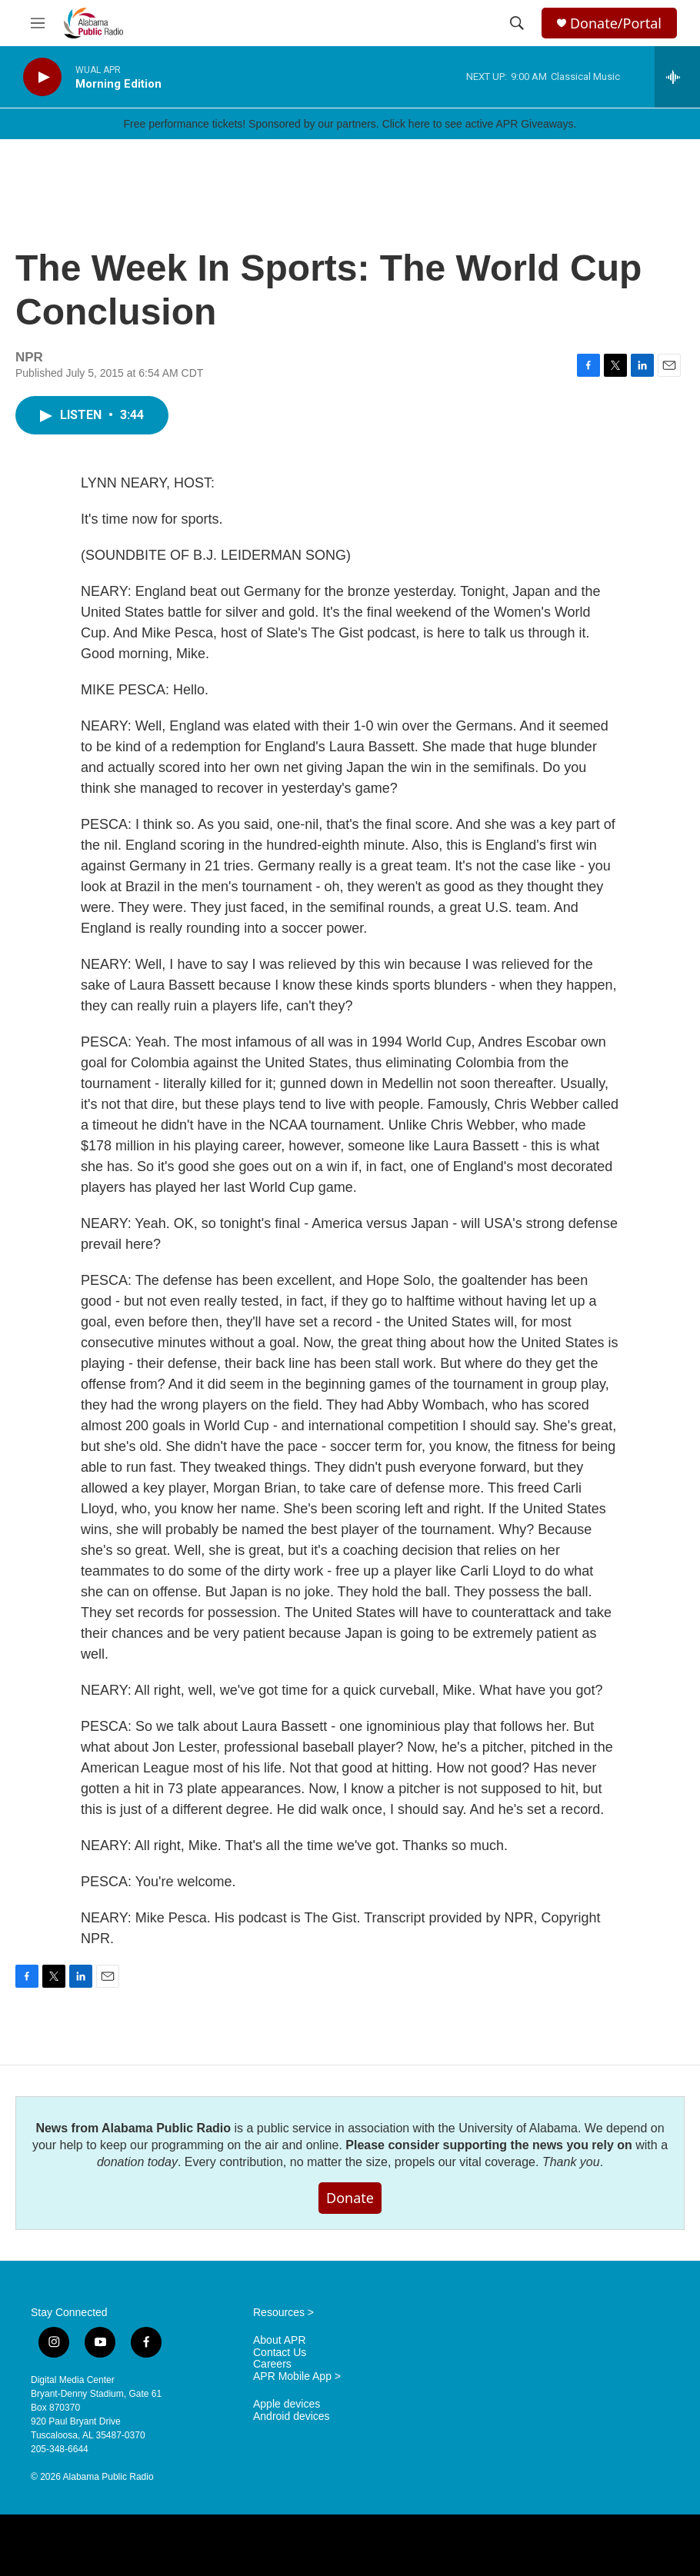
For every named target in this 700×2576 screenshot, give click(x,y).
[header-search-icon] (517, 23)
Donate (350, 2197)
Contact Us (279, 2352)
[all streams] (677, 77)
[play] (42, 77)
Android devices (291, 2416)
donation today (137, 2161)
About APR (279, 2340)
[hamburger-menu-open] (37, 23)
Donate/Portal (616, 23)
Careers (272, 2364)
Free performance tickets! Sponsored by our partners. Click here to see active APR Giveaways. (349, 124)
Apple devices (286, 2404)
